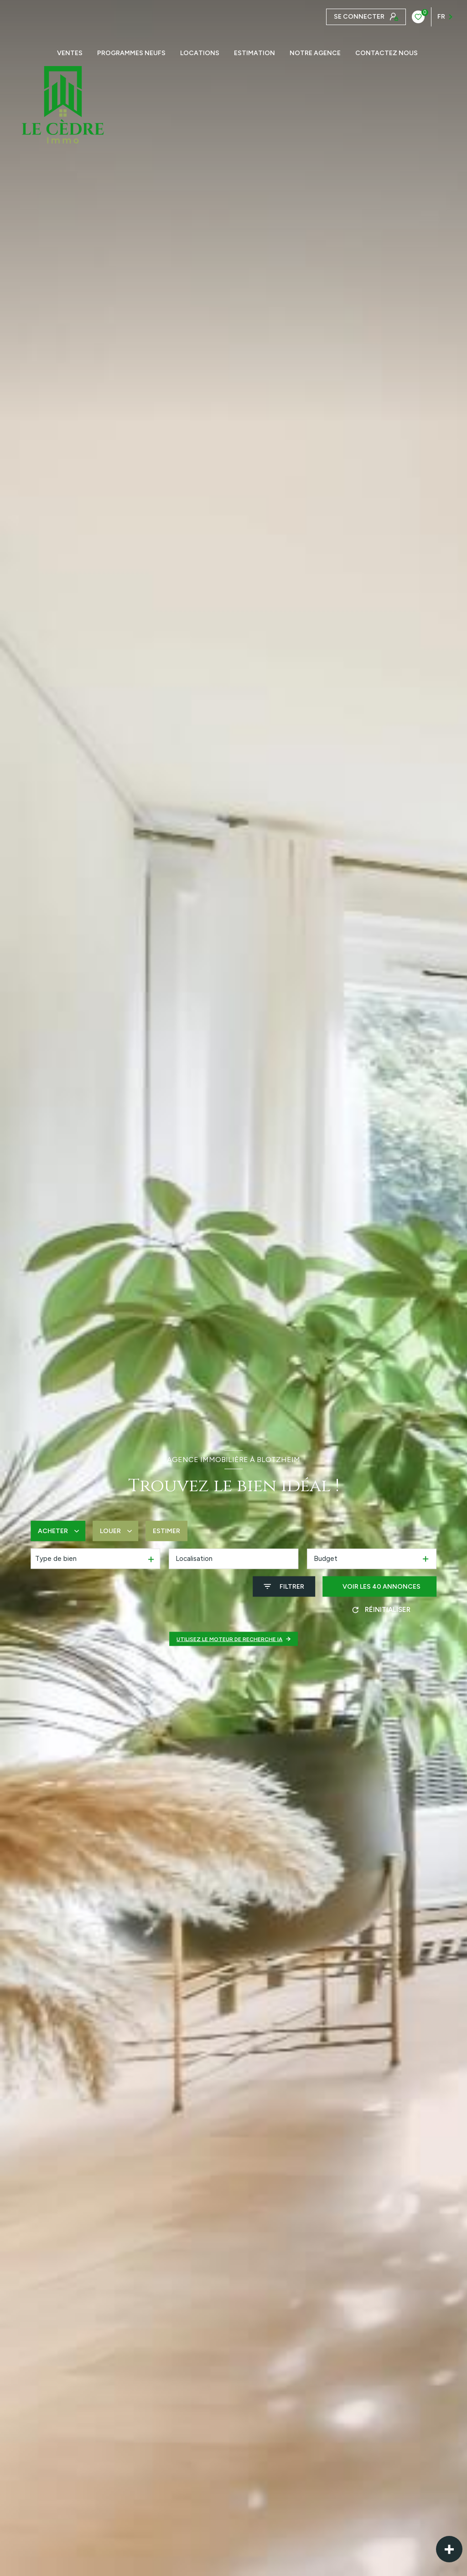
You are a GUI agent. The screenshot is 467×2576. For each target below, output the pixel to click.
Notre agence (315, 53)
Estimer (166, 1531)
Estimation (254, 53)
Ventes (70, 53)
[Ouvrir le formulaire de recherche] (284, 1586)
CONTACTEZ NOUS (386, 53)
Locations (199, 53)
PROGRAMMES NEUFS (131, 53)
